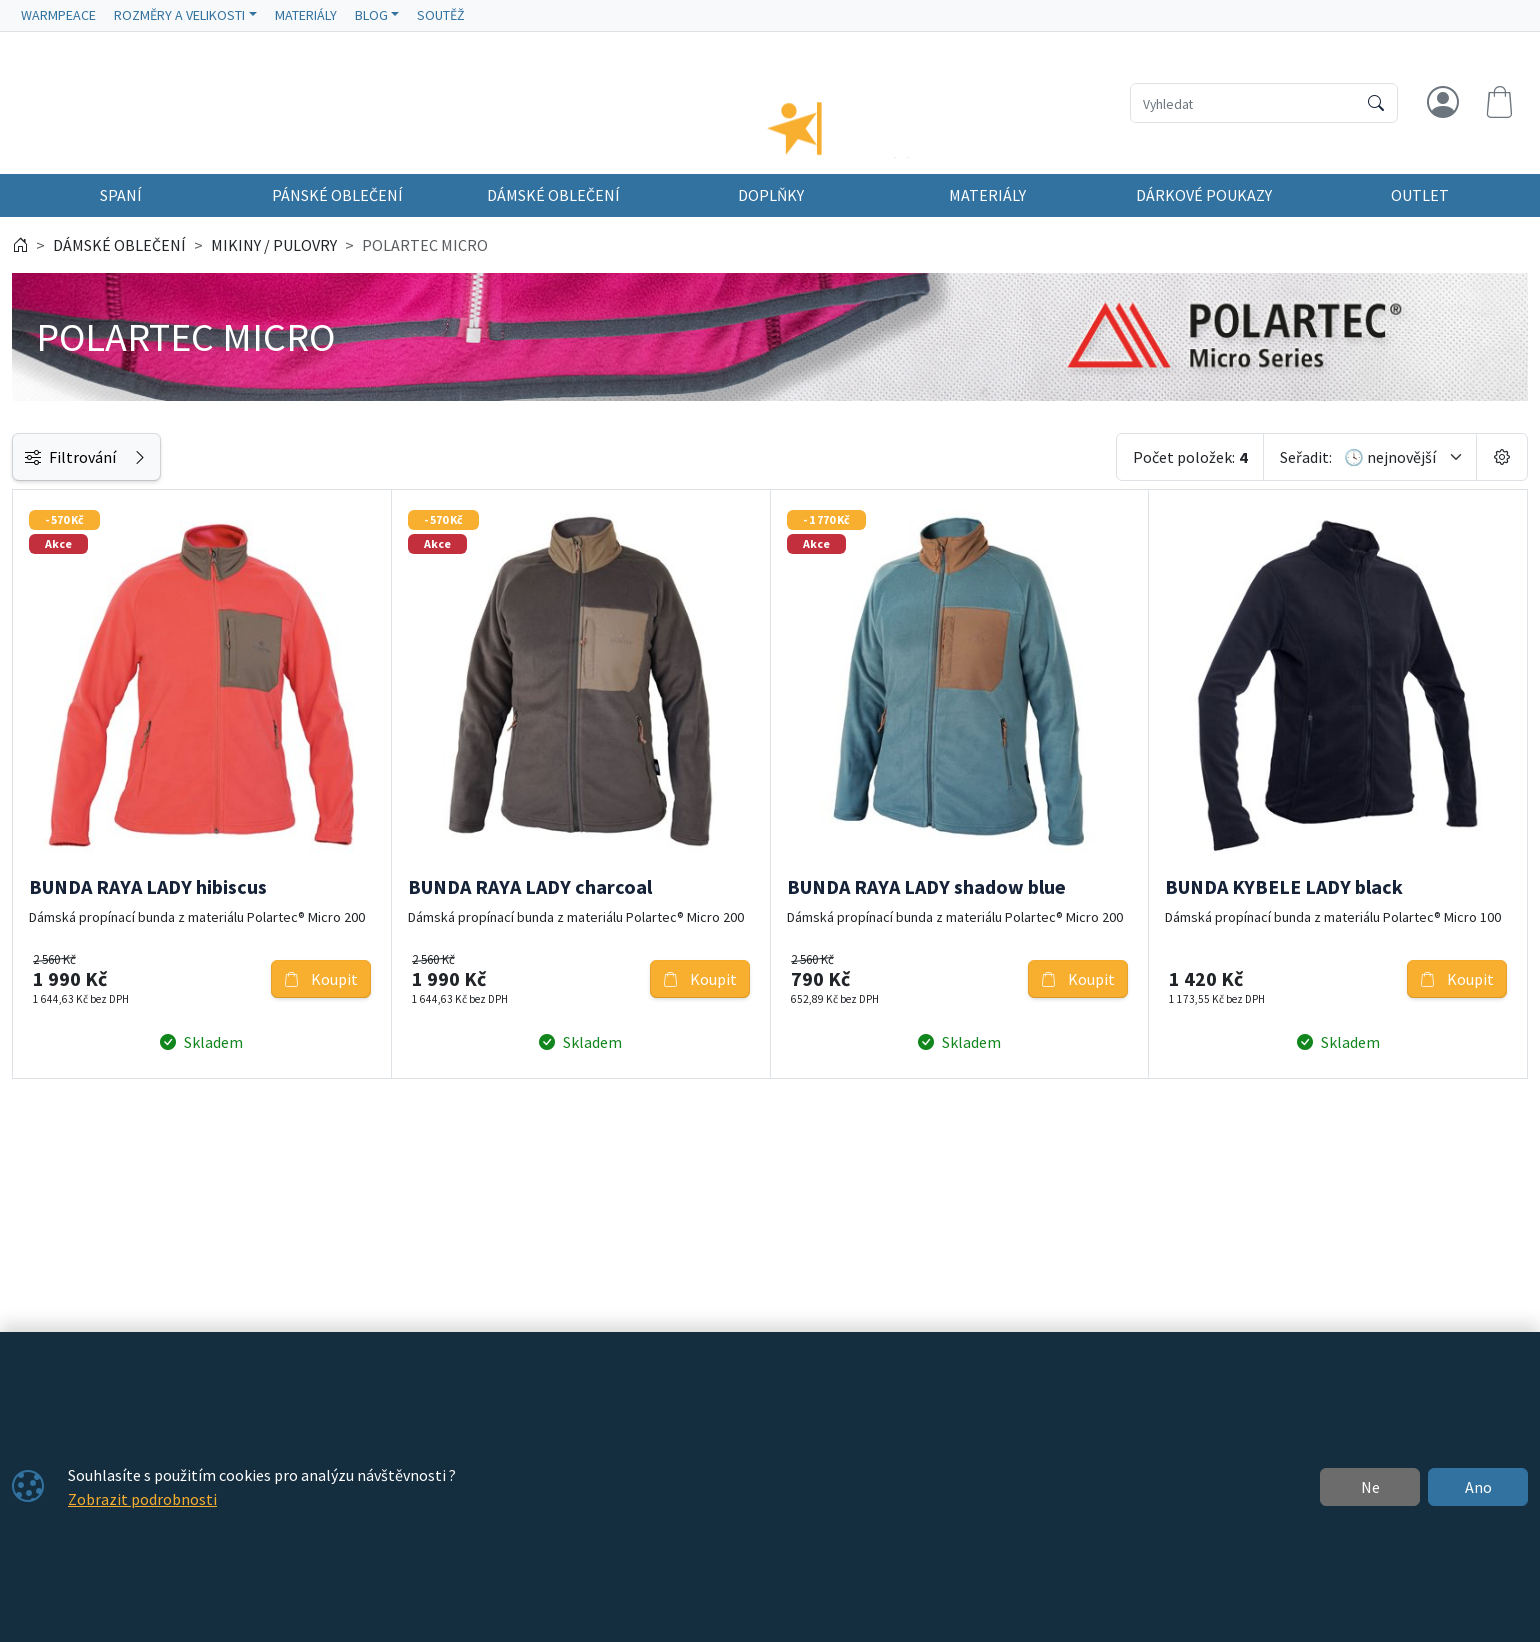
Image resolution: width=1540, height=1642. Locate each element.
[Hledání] (1243, 103)
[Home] (20, 262)
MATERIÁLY (306, 15)
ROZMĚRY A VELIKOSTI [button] (179, 15)
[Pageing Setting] (1502, 474)
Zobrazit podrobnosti (142, 1499)
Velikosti (52, 1016)
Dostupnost (63, 757)
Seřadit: (1306, 474)
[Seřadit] (1404, 474)
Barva (41, 926)
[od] (88, 702)
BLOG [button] (371, 15)
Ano (1478, 1487)
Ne (1370, 1487)
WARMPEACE (58, 15)
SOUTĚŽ (441, 15)
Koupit (552, 965)
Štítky (43, 971)
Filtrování (162, 474)
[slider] (35, 657)
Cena (39, 529)
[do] (238, 702)
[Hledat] (1376, 103)
